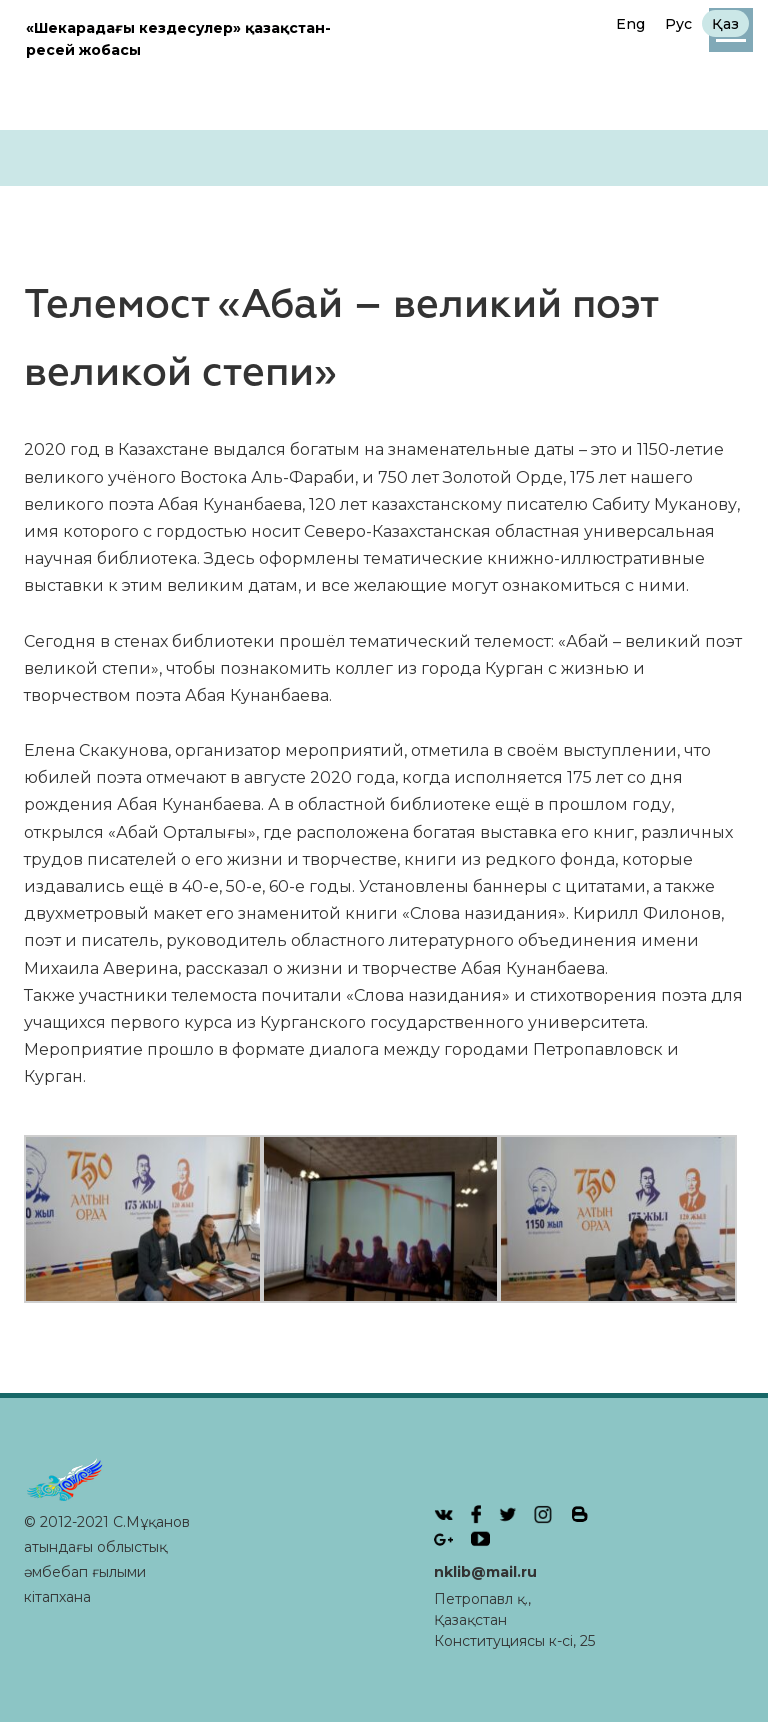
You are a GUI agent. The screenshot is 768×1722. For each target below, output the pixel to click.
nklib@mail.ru (485, 1572)
